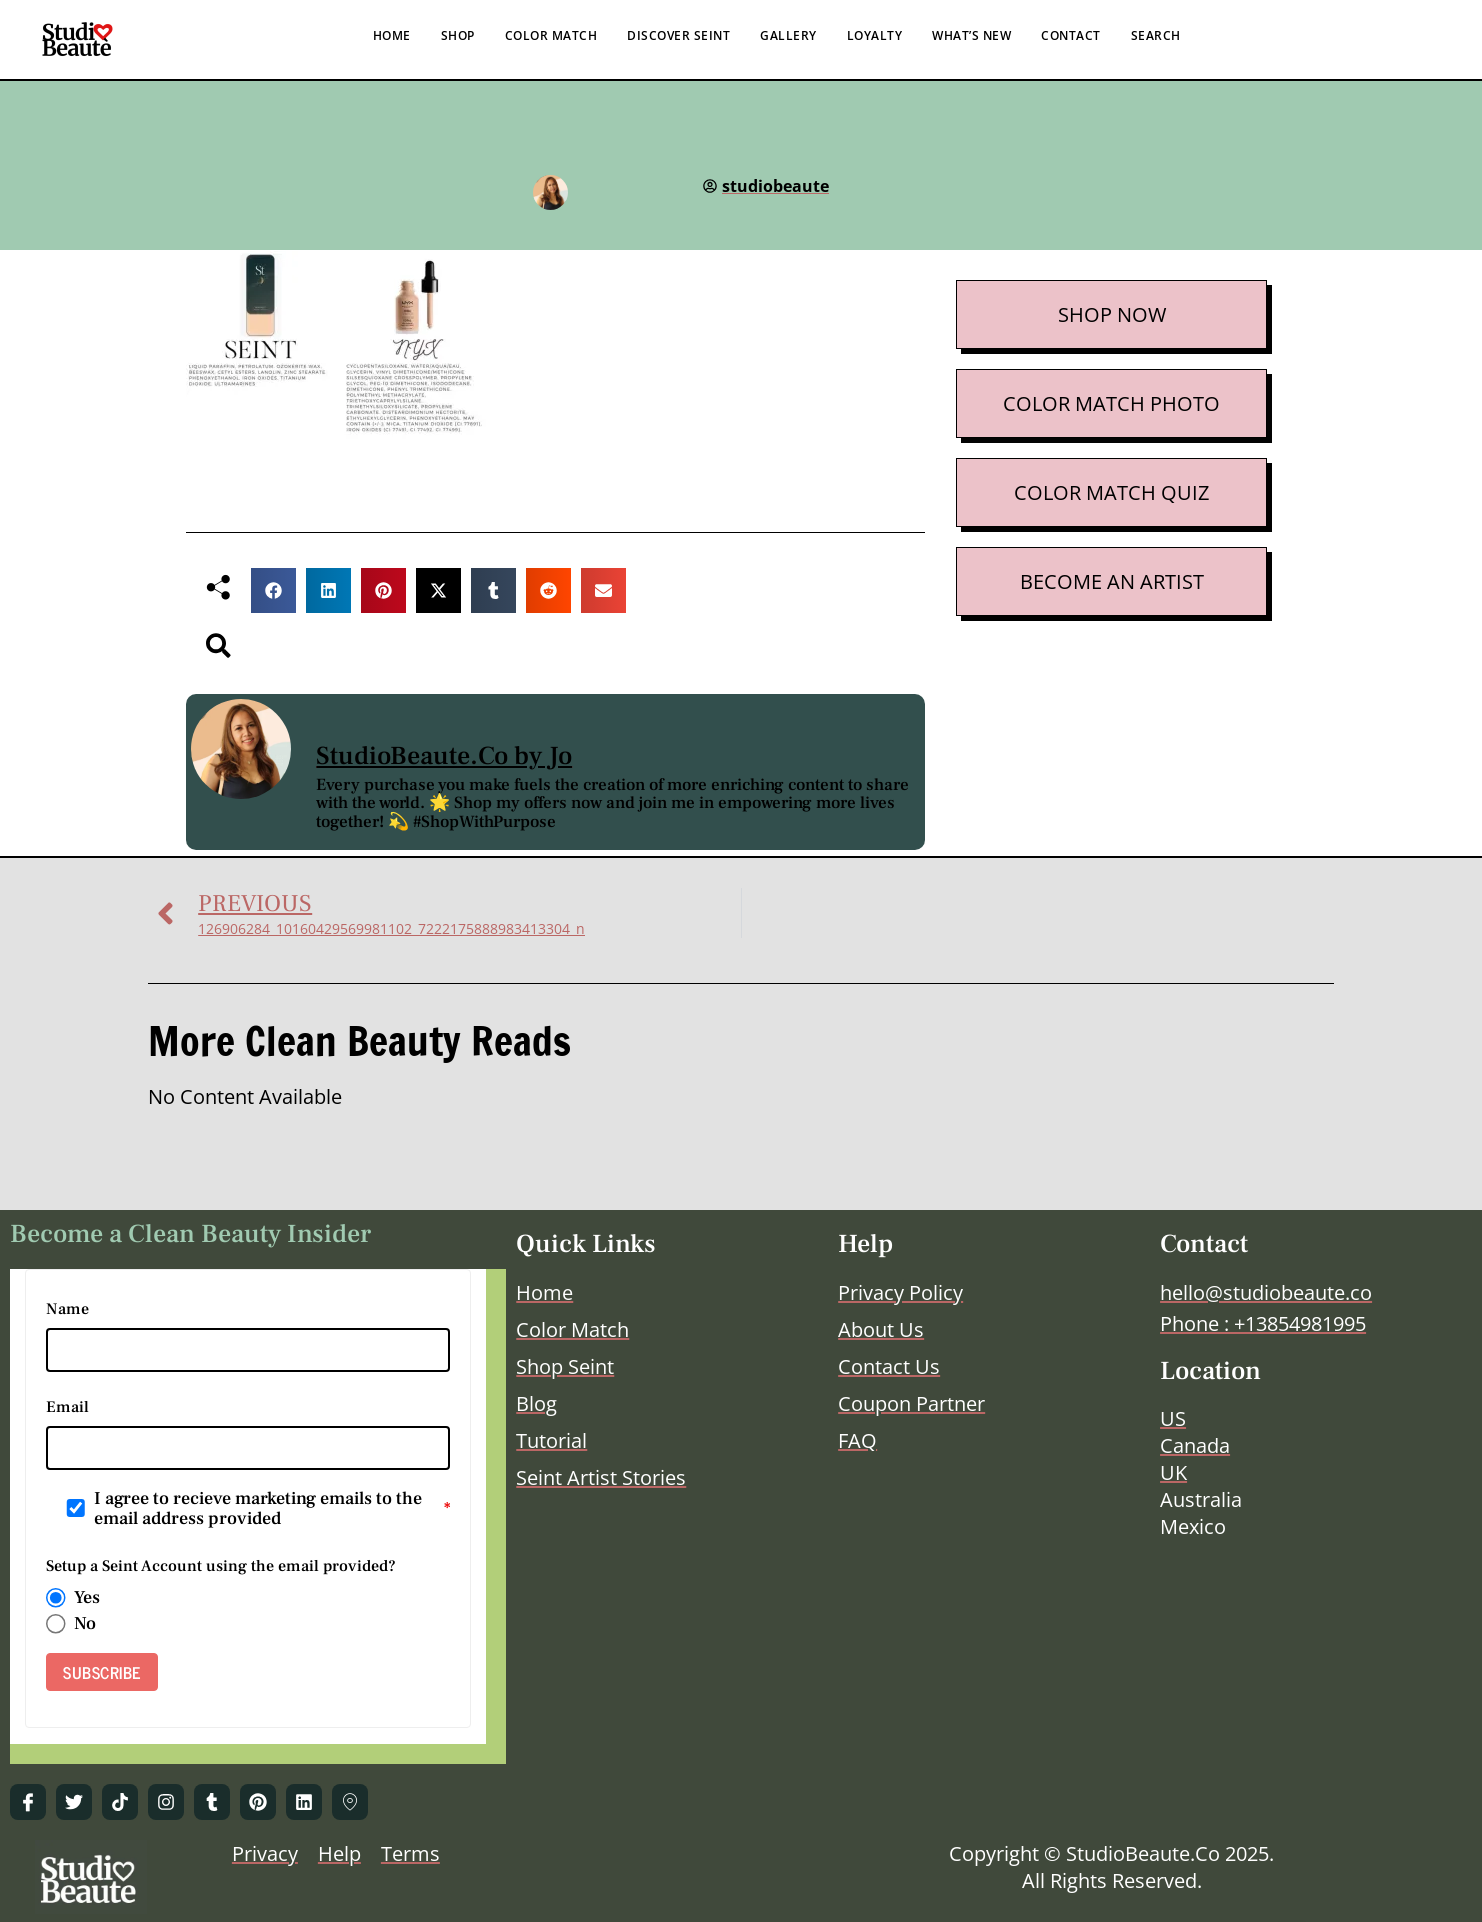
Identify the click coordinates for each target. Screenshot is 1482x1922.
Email (67, 1407)
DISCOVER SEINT (678, 35)
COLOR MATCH (551, 35)
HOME (392, 35)
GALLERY (788, 35)
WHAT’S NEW (971, 35)
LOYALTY (875, 35)
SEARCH (1156, 35)
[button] (273, 590)
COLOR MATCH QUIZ (1111, 492)
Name (67, 1309)
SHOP (458, 35)
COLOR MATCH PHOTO (1111, 403)
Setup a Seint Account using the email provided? (221, 1566)
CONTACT (1071, 35)
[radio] (56, 1598)
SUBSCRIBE (102, 1672)
